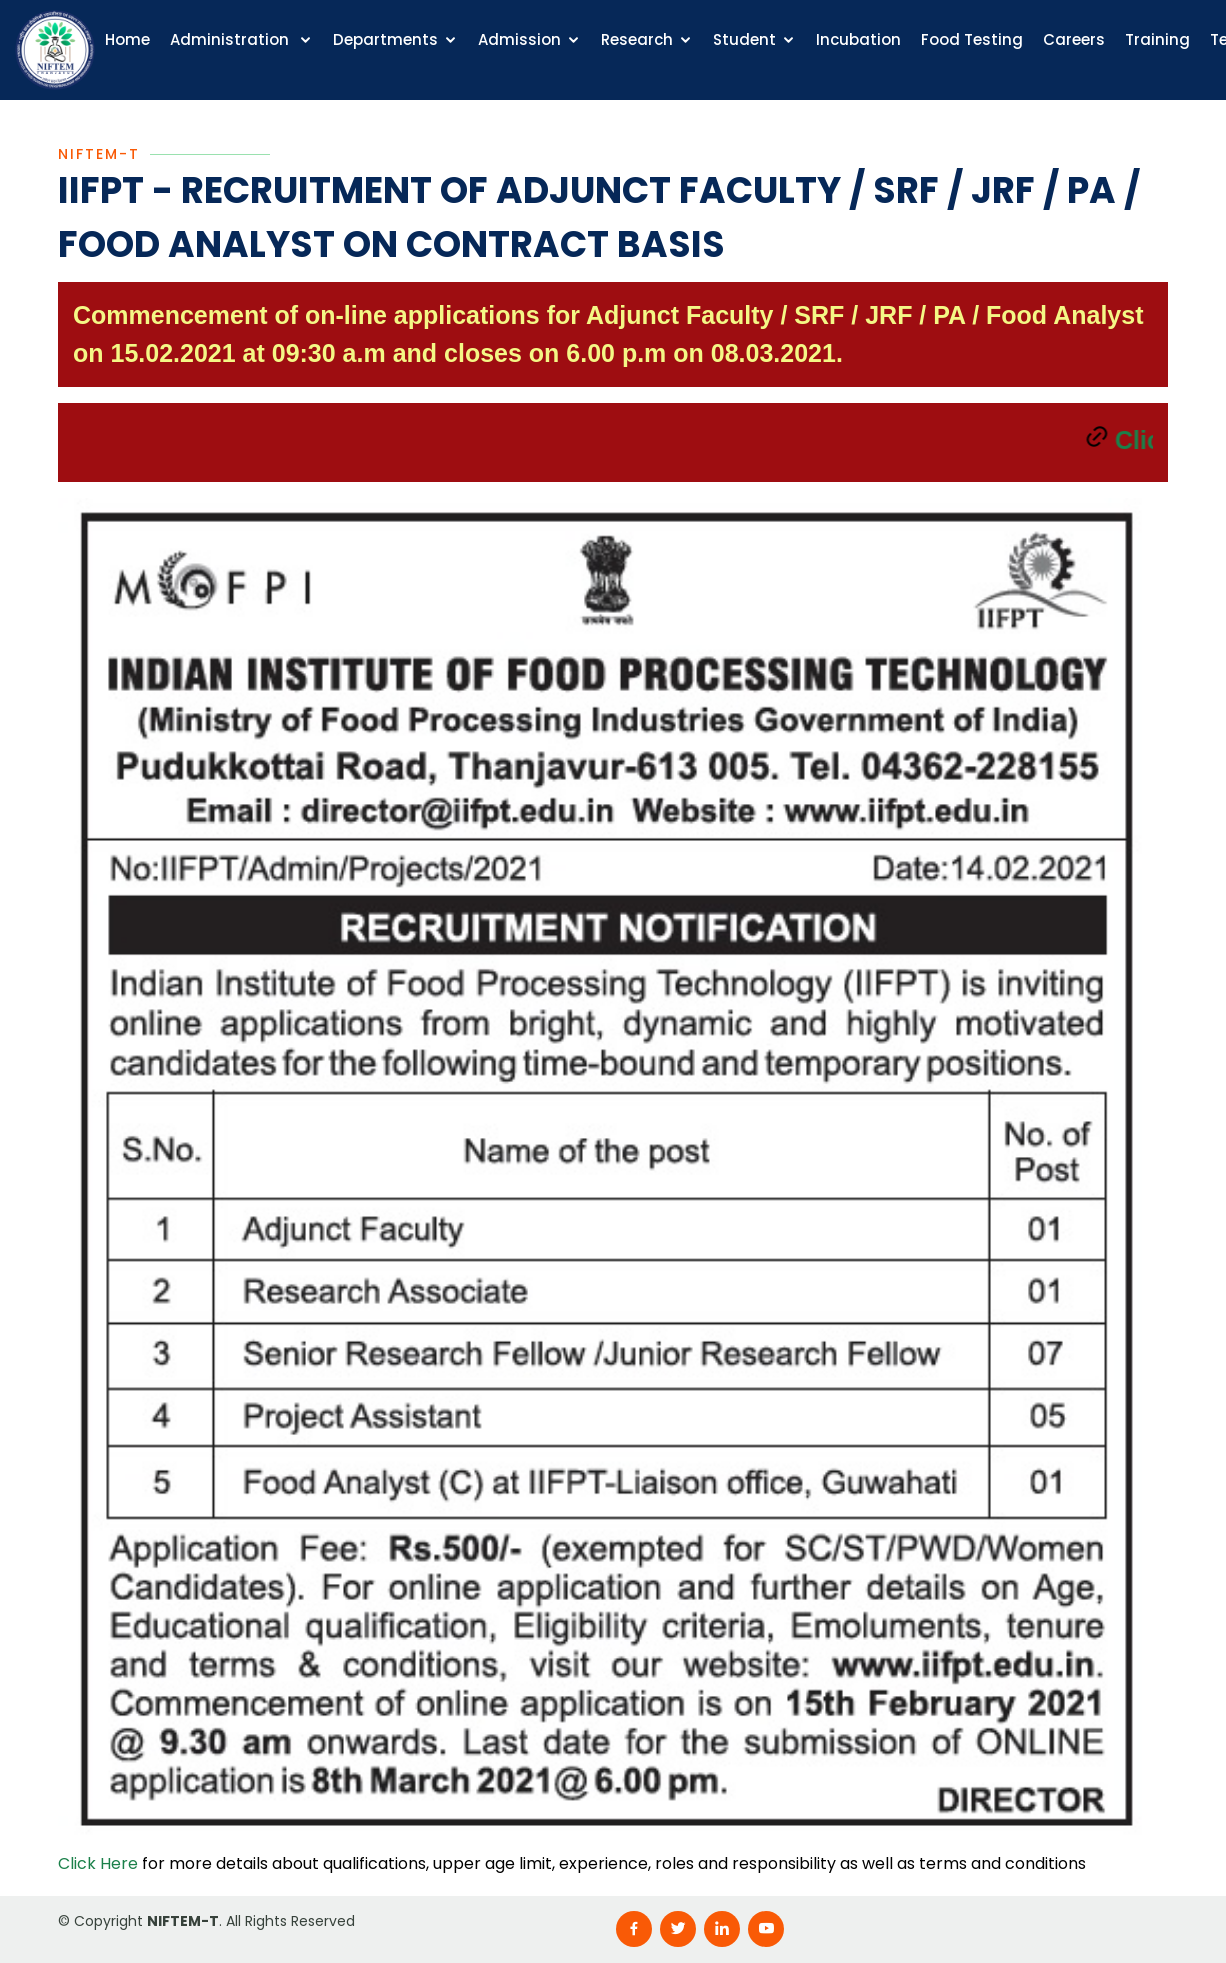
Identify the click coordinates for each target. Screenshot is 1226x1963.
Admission (519, 39)
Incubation (858, 39)
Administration (231, 39)
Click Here (98, 1867)
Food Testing (972, 39)
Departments (385, 39)
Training (1157, 39)
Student (744, 39)
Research (637, 39)
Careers (1074, 39)
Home (127, 39)
